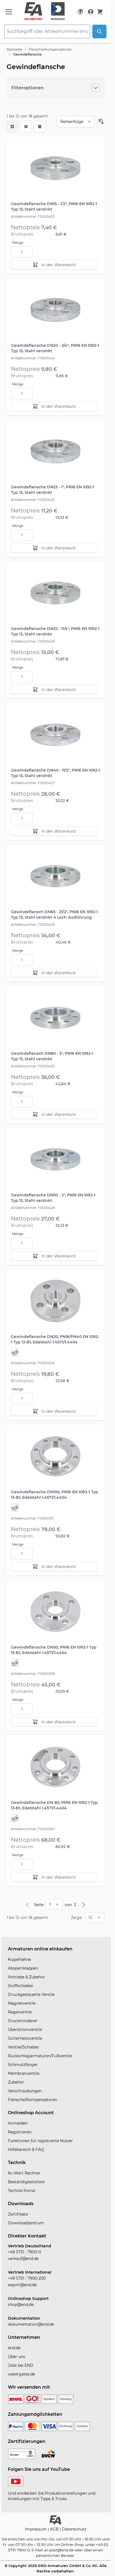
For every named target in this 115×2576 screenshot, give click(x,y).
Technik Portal (21, 2190)
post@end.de (61, 2550)
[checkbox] (12, 126)
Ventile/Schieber (23, 2047)
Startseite (14, 49)
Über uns (16, 2356)
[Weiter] (83, 1904)
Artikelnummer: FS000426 (33, 641)
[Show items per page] (94, 1917)
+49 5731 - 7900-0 (24, 2252)
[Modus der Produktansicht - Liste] (26, 126)
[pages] (54, 1904)
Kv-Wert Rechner (24, 2173)
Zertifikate (18, 2214)
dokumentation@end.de (31, 2324)
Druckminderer (22, 2020)
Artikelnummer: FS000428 (33, 1208)
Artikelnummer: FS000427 (33, 783)
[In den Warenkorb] (54, 264)
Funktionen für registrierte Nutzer (40, 2140)
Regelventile (20, 2012)
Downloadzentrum (26, 2222)
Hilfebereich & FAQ (26, 2149)
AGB (55, 2529)
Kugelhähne (19, 1959)
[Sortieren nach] (76, 121)
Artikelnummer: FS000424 (33, 358)
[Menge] (22, 252)
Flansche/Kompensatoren (50, 49)
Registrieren (19, 2132)
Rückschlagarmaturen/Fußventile (40, 2055)
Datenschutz (74, 2529)
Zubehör (16, 2082)
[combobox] (47, 31)
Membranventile (23, 2073)
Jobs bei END (20, 2365)
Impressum (36, 2529)
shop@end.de (21, 2304)
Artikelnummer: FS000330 (33, 1829)
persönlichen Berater (55, 2555)
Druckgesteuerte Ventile (31, 1994)
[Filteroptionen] (55, 87)
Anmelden (18, 2123)
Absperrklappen (23, 1968)
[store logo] (44, 11)
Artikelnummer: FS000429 (33, 924)
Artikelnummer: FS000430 (33, 1066)
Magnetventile (22, 2003)
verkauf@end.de (23, 2258)
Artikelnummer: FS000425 (33, 500)
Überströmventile (25, 2029)
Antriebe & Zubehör (26, 1977)
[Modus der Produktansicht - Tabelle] (39, 126)
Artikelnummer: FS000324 (33, 1363)
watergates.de (21, 2374)
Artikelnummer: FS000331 (32, 1518)
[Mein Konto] (90, 11)
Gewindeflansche (27, 54)
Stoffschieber (20, 1985)
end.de (14, 2347)
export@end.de (22, 2284)
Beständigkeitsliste (26, 2181)
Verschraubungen (25, 2090)
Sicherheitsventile (25, 2038)
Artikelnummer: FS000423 (33, 216)
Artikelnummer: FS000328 (33, 1674)
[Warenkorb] (100, 12)
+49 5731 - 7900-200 (27, 2278)
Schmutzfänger (23, 2064)
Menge (17, 242)
